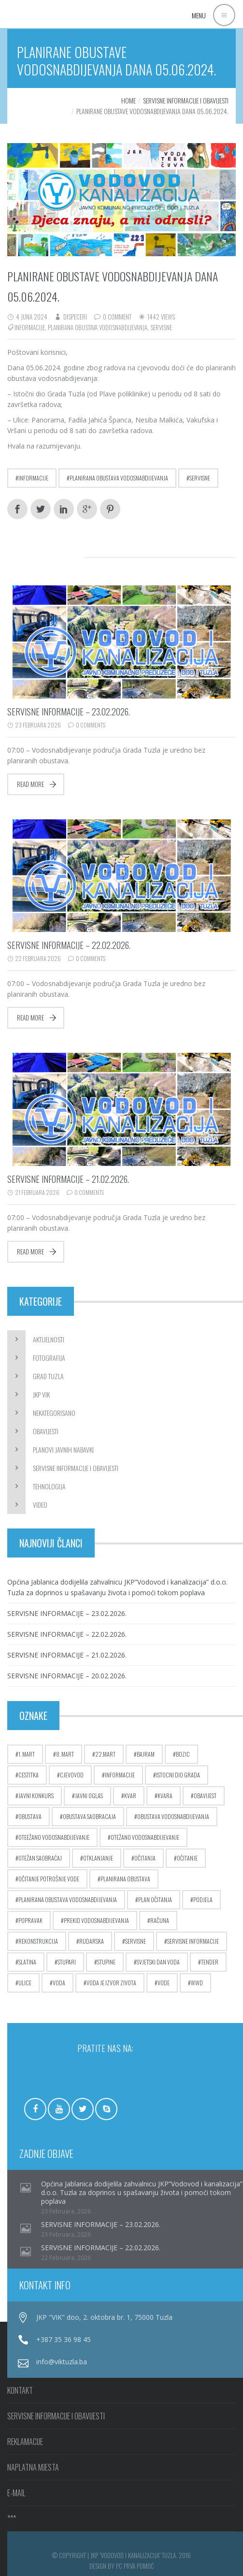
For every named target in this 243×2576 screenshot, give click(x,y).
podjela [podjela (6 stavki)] (203, 1899)
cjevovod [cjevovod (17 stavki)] (72, 1775)
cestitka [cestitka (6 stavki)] (28, 1775)
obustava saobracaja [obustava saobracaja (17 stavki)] (89, 1816)
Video (40, 1504)
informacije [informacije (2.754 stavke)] (120, 1775)
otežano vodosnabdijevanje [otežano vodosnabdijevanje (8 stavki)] (145, 1837)
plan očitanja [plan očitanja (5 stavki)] (155, 1899)
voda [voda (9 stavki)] (59, 1983)
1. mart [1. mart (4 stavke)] (26, 1754)
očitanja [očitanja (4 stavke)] (145, 1858)
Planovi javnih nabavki (63, 1449)
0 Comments (90, 725)
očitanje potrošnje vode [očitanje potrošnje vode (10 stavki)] (48, 1879)
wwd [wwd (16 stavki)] (197, 1983)
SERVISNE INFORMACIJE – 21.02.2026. (68, 1179)
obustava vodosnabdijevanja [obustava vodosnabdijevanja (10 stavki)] (173, 1816)
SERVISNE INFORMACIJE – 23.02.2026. (68, 711)
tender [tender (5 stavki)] (209, 1962)
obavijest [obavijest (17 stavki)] (205, 1795)
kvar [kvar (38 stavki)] (130, 1795)
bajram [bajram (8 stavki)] (146, 1754)
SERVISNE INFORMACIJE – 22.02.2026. (68, 945)
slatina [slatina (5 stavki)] (27, 1962)
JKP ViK (41, 1394)
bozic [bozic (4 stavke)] (183, 1754)
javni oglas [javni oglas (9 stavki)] (89, 1795)
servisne (161, 327)
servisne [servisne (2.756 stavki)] (135, 1941)
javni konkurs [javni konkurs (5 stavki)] (36, 1795)
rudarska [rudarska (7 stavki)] (91, 1941)
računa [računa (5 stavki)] (159, 1920)
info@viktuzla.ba (61, 2361)
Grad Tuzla (48, 1376)
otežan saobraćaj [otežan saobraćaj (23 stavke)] (40, 1858)
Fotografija (49, 1358)
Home (128, 100)
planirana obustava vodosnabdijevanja (97, 327)
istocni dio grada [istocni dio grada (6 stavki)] (178, 1775)
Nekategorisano (54, 1413)
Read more (30, 784)
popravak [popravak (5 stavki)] (30, 1920)
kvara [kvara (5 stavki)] (164, 1795)
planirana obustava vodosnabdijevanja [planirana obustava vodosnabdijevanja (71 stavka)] (67, 1899)
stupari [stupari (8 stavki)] (66, 1962)
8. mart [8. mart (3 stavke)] (65, 1754)
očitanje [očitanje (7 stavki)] (187, 1858)
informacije (29, 327)
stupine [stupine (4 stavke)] (106, 1962)
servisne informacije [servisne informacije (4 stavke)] (193, 1941)
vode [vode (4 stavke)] (163, 1983)
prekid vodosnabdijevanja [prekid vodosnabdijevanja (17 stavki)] (96, 1920)
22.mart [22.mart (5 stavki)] (105, 1754)
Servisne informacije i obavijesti (186, 100)
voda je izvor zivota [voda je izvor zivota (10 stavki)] (111, 1983)
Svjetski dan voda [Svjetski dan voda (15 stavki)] (158, 1962)
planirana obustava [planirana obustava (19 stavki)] (125, 1879)
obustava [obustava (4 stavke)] (30, 1816)
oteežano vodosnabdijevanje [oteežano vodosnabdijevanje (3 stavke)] (53, 1837)
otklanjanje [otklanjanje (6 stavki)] (98, 1858)
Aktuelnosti (48, 1339)
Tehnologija (49, 1486)
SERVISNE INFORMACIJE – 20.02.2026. (67, 1675)
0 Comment (117, 316)
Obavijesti (45, 1431)
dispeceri (75, 316)
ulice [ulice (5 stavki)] (24, 1983)
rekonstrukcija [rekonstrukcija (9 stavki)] (38, 1941)
